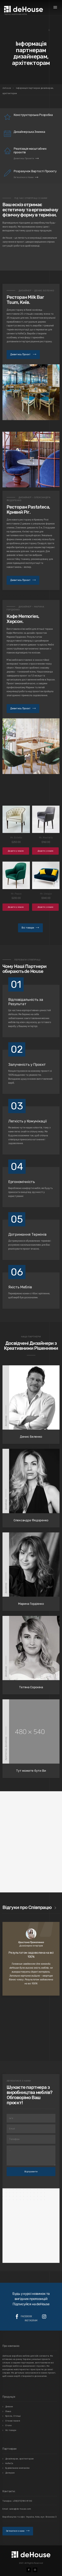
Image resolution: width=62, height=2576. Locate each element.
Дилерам (10, 2473)
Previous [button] (47, 1908)
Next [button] (55, 1908)
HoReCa (9, 2463)
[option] (31, 1961)
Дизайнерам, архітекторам (19, 2459)
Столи (8, 2425)
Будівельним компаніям (17, 2468)
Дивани (9, 2406)
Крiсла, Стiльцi (13, 2416)
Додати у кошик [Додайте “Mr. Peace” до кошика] (16, 907)
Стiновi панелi (12, 2421)
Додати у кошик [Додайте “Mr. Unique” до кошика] (45, 907)
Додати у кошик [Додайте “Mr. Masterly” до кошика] (45, 851)
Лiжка (8, 2411)
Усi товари (10, 2430)
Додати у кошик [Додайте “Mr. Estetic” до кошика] (16, 851)
